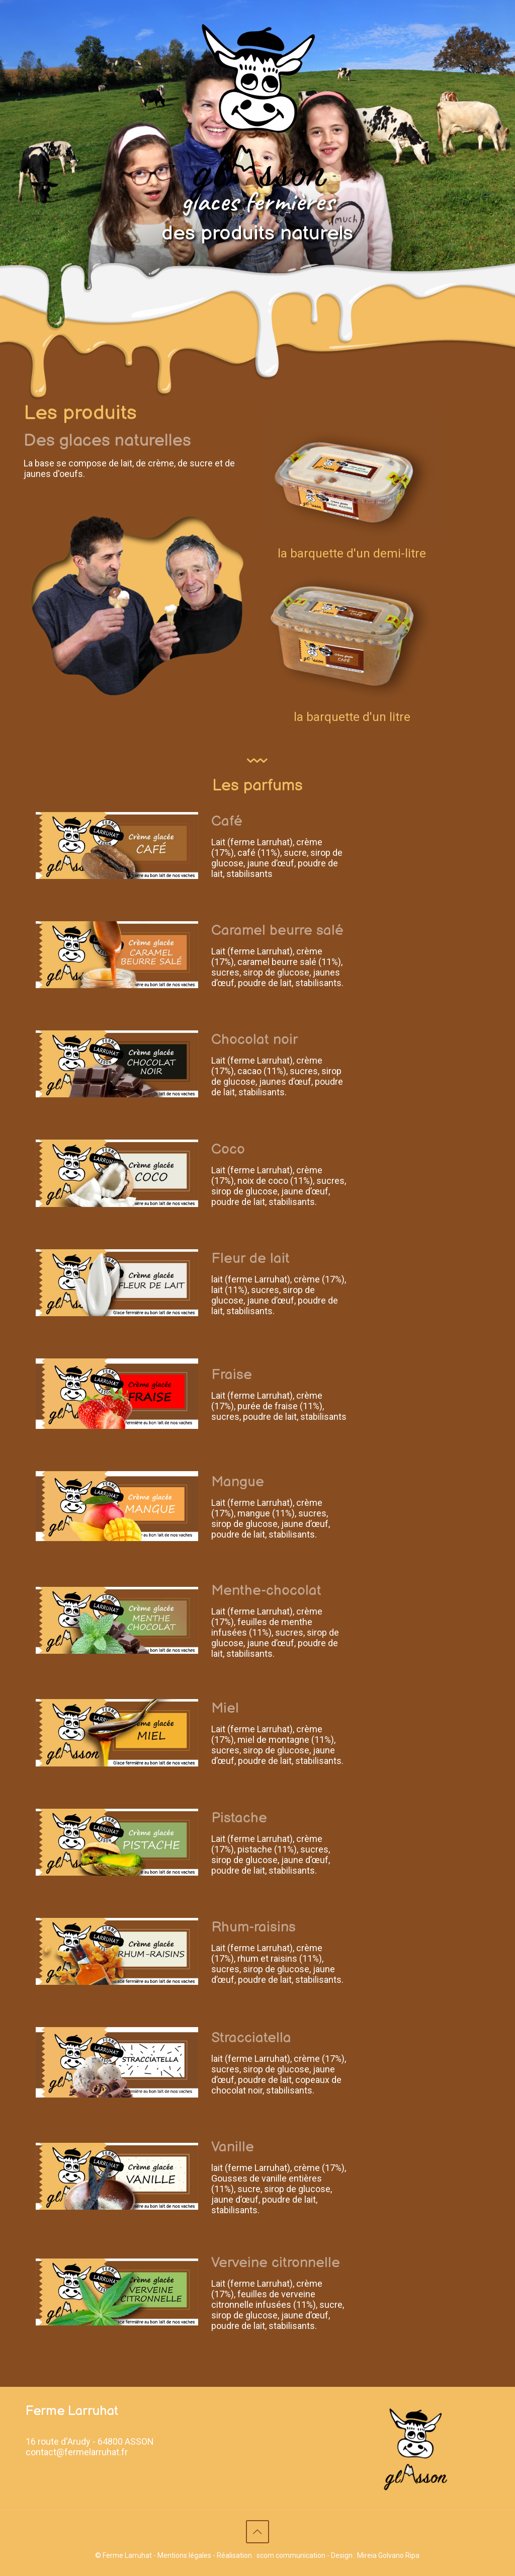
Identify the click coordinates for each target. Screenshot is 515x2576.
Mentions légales (184, 2555)
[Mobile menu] (473, 50)
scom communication (290, 2555)
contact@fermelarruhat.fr (77, 2452)
